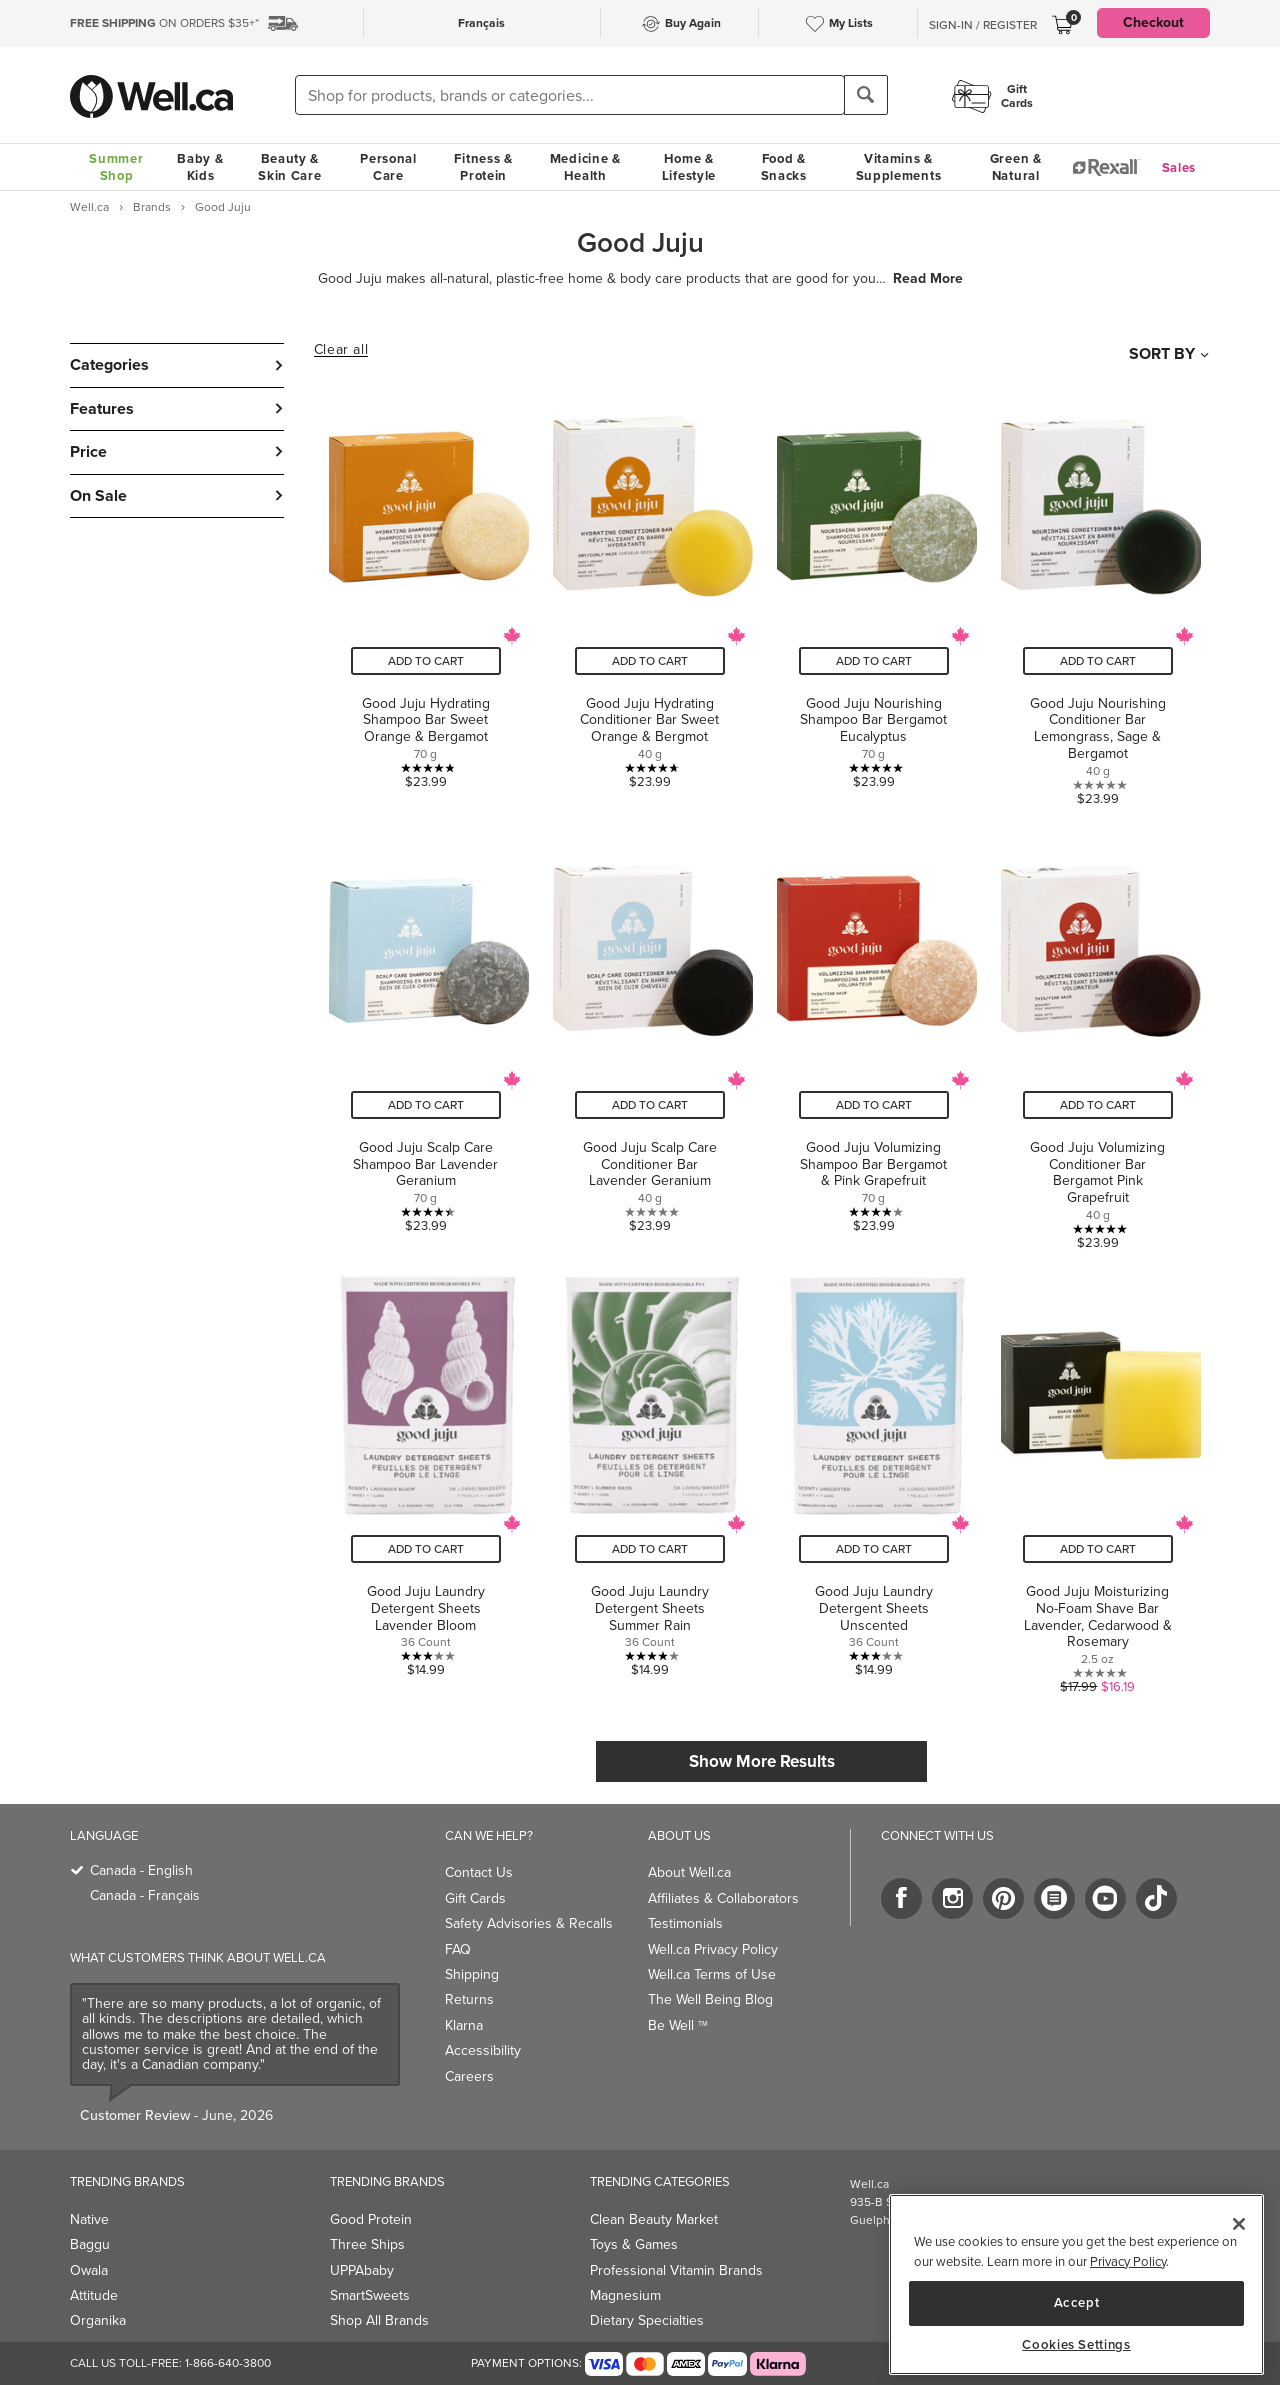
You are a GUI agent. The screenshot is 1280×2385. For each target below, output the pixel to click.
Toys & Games (634, 2244)
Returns (469, 1999)
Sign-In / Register (983, 25)
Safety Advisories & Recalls (529, 1923)
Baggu (90, 2244)
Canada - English (141, 1870)
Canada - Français (145, 1895)
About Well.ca (689, 1872)
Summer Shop (116, 167)
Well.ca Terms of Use (712, 1974)
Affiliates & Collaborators (723, 1898)
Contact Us (479, 1872)
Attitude (94, 2295)
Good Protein (371, 2219)
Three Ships (367, 2244)
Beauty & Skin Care (289, 167)
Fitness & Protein (483, 167)
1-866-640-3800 (228, 2363)
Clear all (341, 350)
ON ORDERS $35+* (164, 23)
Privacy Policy (1128, 2261)
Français (481, 23)
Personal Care (388, 167)
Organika (98, 2320)
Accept (1077, 2302)
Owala (89, 2270)
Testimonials (685, 1923)
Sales (1179, 167)
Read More (928, 279)
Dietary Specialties (647, 2320)
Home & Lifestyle (689, 167)
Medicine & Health (585, 167)
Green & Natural (1016, 167)
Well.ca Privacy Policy (713, 1949)
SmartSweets (370, 2295)
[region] (1076, 2284)
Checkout (1153, 22)
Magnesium (625, 2295)
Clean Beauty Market (654, 2219)
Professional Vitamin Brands (676, 2270)
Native (89, 2219)
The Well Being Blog (710, 1999)
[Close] (1239, 2224)
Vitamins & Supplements (899, 167)
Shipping (472, 1974)
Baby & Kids (200, 167)
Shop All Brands (379, 2320)
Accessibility (483, 2050)
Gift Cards (475, 1898)
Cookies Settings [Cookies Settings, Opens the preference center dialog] (1076, 2345)
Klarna (464, 2025)
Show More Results (762, 1761)
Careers (469, 2076)
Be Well (678, 2025)
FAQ (458, 1949)
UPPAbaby (362, 2270)
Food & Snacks (784, 167)
